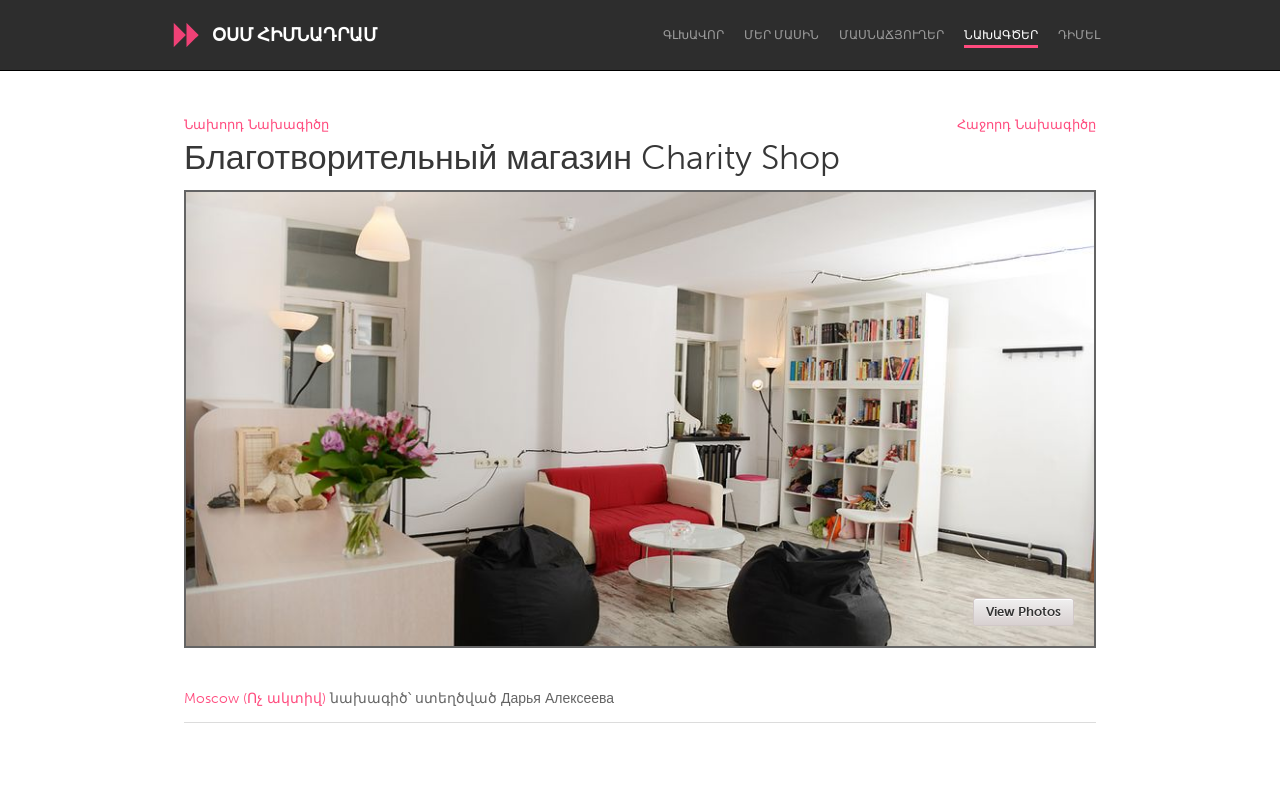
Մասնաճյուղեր (891, 35)
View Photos (1023, 611)
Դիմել (1079, 35)
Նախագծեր (1001, 35)
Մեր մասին (781, 35)
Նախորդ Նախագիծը (256, 125)
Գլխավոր (693, 35)
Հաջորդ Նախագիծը (1026, 125)
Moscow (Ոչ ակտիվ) (255, 698)
